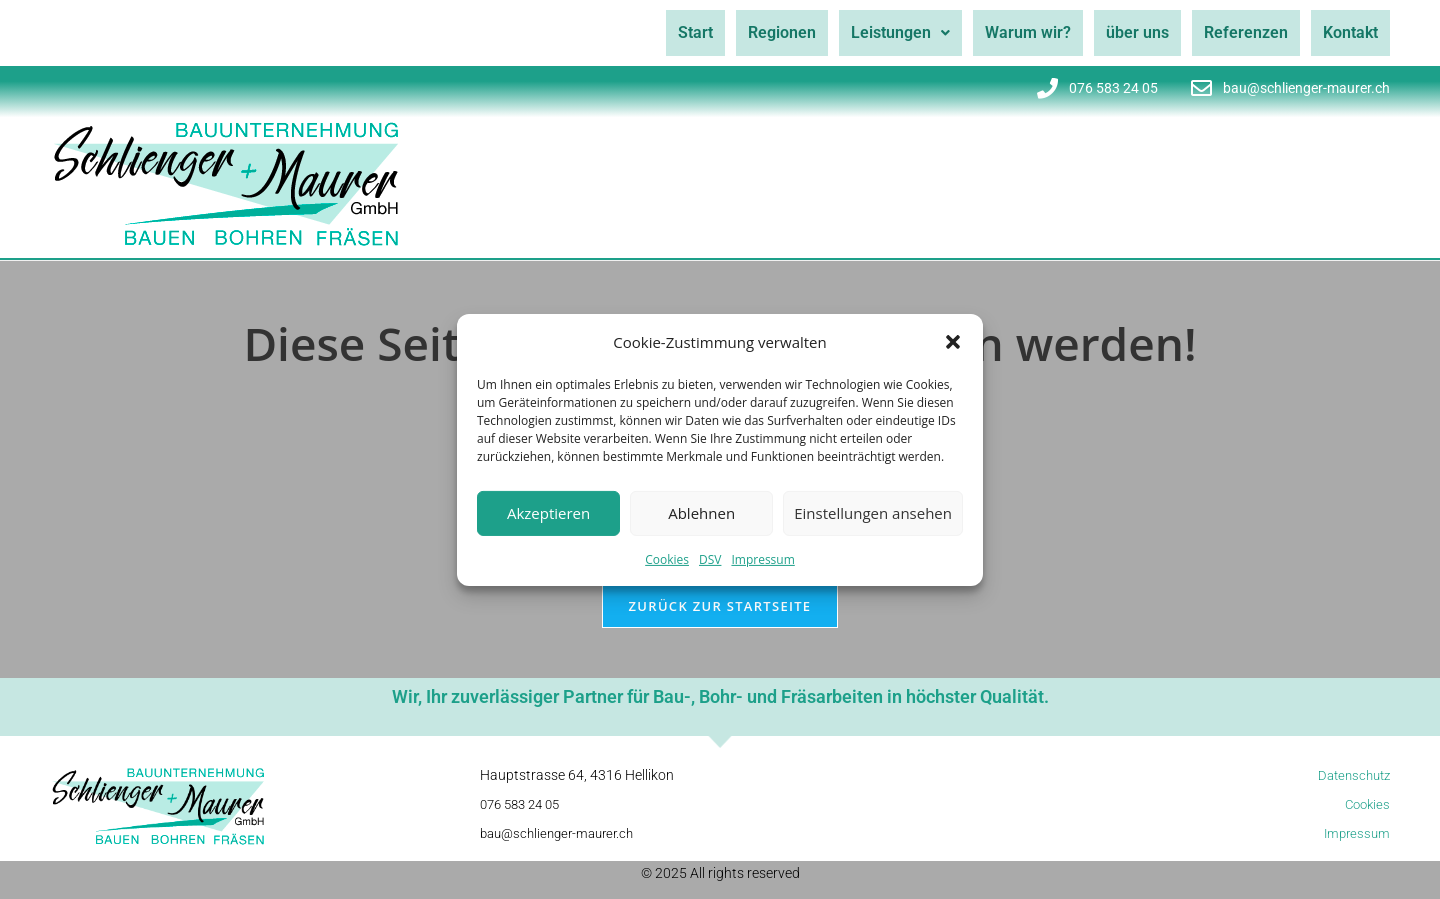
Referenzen (1237, 32)
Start (656, 32)
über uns (1122, 32)
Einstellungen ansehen (873, 513)
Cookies (667, 558)
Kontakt (1347, 32)
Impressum (762, 558)
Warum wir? (1007, 32)
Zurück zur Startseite (720, 621)
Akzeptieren (548, 513)
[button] (953, 342)
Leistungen (873, 32)
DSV (710, 558)
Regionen (749, 32)
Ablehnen (701, 513)
